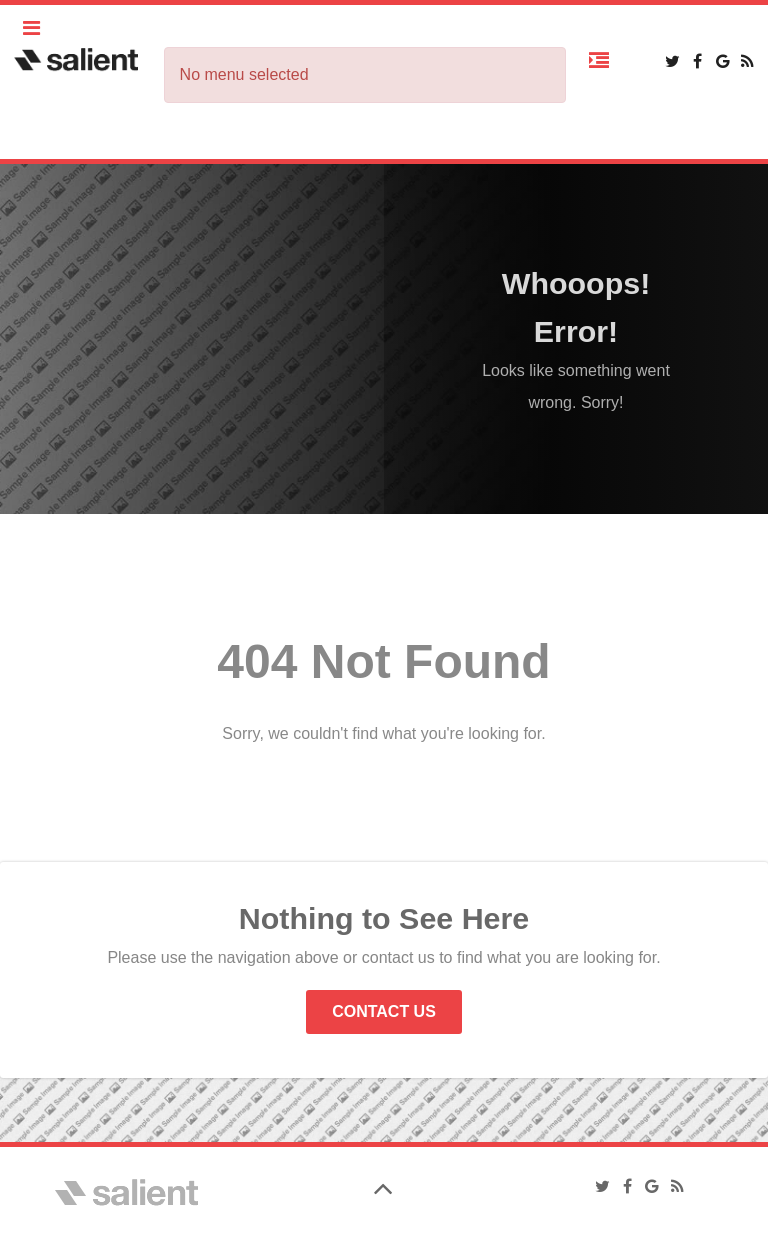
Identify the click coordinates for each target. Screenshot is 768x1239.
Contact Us (384, 1011)
